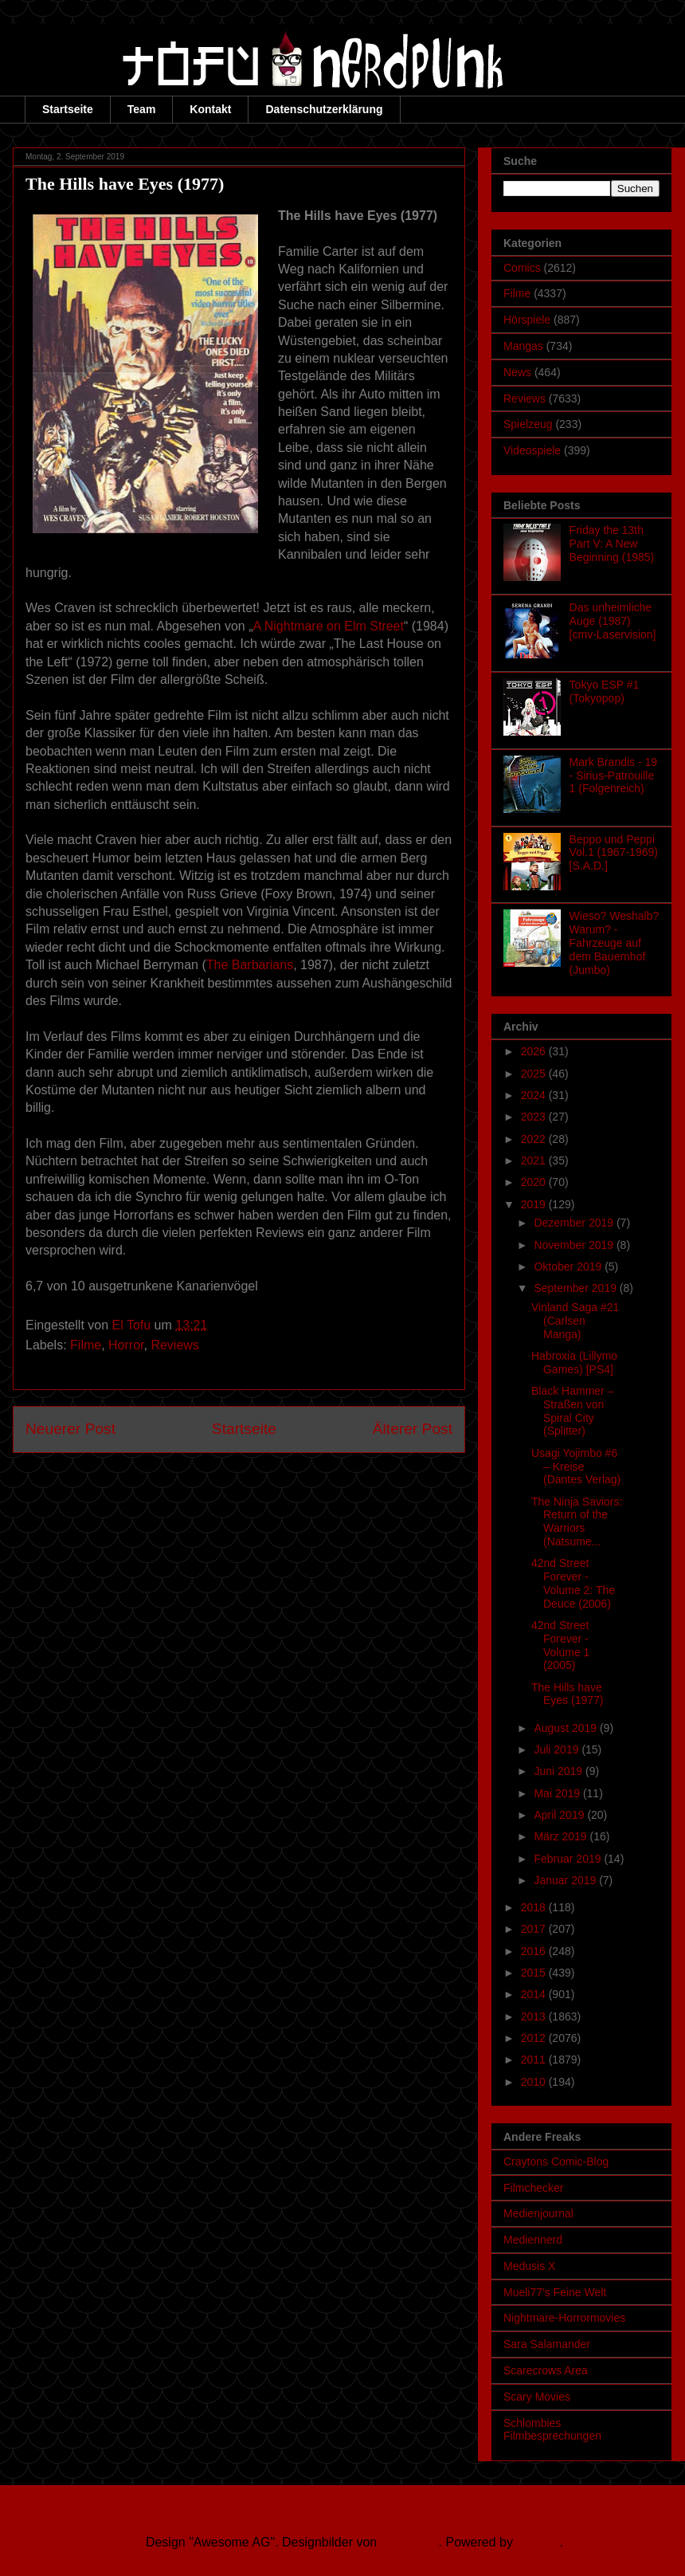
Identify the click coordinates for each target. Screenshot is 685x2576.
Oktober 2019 (569, 1266)
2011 (535, 2059)
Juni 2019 (559, 1771)
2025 (535, 1073)
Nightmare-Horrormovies (564, 2317)
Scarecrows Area (545, 2370)
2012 (535, 2038)
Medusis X (529, 2266)
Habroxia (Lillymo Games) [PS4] (574, 1362)
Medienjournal (538, 2213)
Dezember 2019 (575, 1222)
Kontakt (210, 109)
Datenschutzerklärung (323, 109)
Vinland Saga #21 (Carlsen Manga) (575, 1321)
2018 (535, 1907)
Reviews (174, 1345)
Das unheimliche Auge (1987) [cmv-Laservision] (613, 621)
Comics (522, 267)
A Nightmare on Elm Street (328, 626)
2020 (535, 1182)
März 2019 (561, 1836)
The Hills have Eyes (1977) (567, 1694)
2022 (535, 1139)
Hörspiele (526, 319)
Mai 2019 (558, 1793)
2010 (535, 2081)
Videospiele (532, 450)
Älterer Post (412, 1428)
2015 (535, 1972)
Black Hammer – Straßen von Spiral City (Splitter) (572, 1410)
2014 (535, 1994)
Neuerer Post (70, 1428)
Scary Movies (536, 2396)
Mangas (523, 346)
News (517, 372)
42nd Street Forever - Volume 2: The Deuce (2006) (573, 1583)
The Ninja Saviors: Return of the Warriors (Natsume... (576, 1521)
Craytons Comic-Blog (556, 2161)
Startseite (67, 109)
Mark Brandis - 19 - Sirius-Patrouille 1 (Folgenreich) (613, 775)
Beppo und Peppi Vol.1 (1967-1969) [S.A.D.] (614, 853)
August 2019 (567, 1728)
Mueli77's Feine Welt (554, 2292)
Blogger (537, 2542)
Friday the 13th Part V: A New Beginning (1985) (612, 544)
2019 (535, 1204)
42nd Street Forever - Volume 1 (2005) (560, 1645)
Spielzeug (528, 424)
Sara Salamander (546, 2344)
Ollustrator (410, 2542)
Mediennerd (532, 2239)
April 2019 (560, 1814)
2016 (535, 1951)
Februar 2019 (569, 1858)
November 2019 (575, 1245)
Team (141, 109)
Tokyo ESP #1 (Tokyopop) (605, 691)
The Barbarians (249, 965)
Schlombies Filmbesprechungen (552, 2430)
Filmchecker (533, 2187)
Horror (125, 1345)
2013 (535, 2016)
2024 (535, 1095)
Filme (85, 1345)
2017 (535, 1928)
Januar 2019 (566, 1880)
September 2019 (576, 1288)
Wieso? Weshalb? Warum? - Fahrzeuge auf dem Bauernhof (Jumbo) (615, 942)
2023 (535, 1116)
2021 (535, 1160)
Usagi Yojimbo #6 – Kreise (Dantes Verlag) (575, 1466)
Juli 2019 (557, 1749)
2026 (535, 1051)
